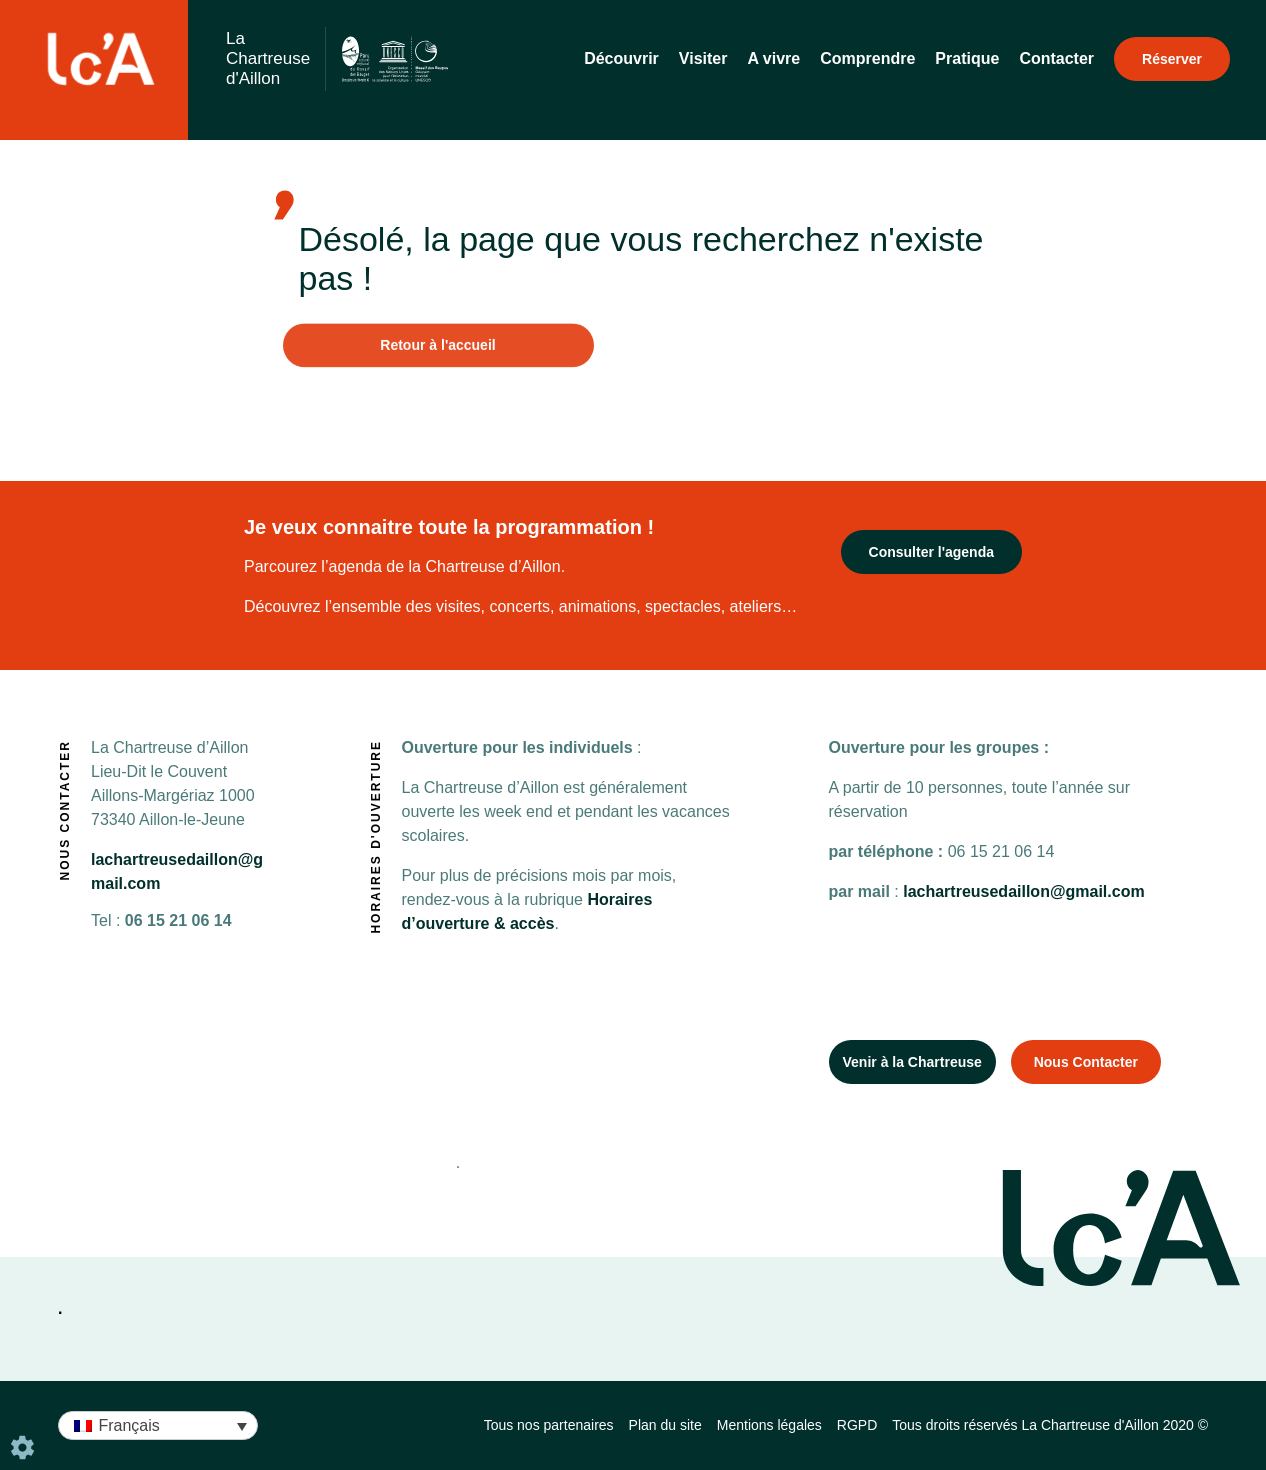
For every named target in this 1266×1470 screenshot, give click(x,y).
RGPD (857, 1425)
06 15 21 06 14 (161, 920)
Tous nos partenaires (549, 1425)
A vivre (773, 58)
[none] (158, 1425)
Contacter (1056, 58)
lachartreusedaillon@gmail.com (1022, 891)
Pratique (967, 58)
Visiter (703, 58)
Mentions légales (769, 1425)
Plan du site (665, 1425)
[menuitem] (158, 1425)
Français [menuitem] (128, 1425)
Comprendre (867, 58)
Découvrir (621, 58)
